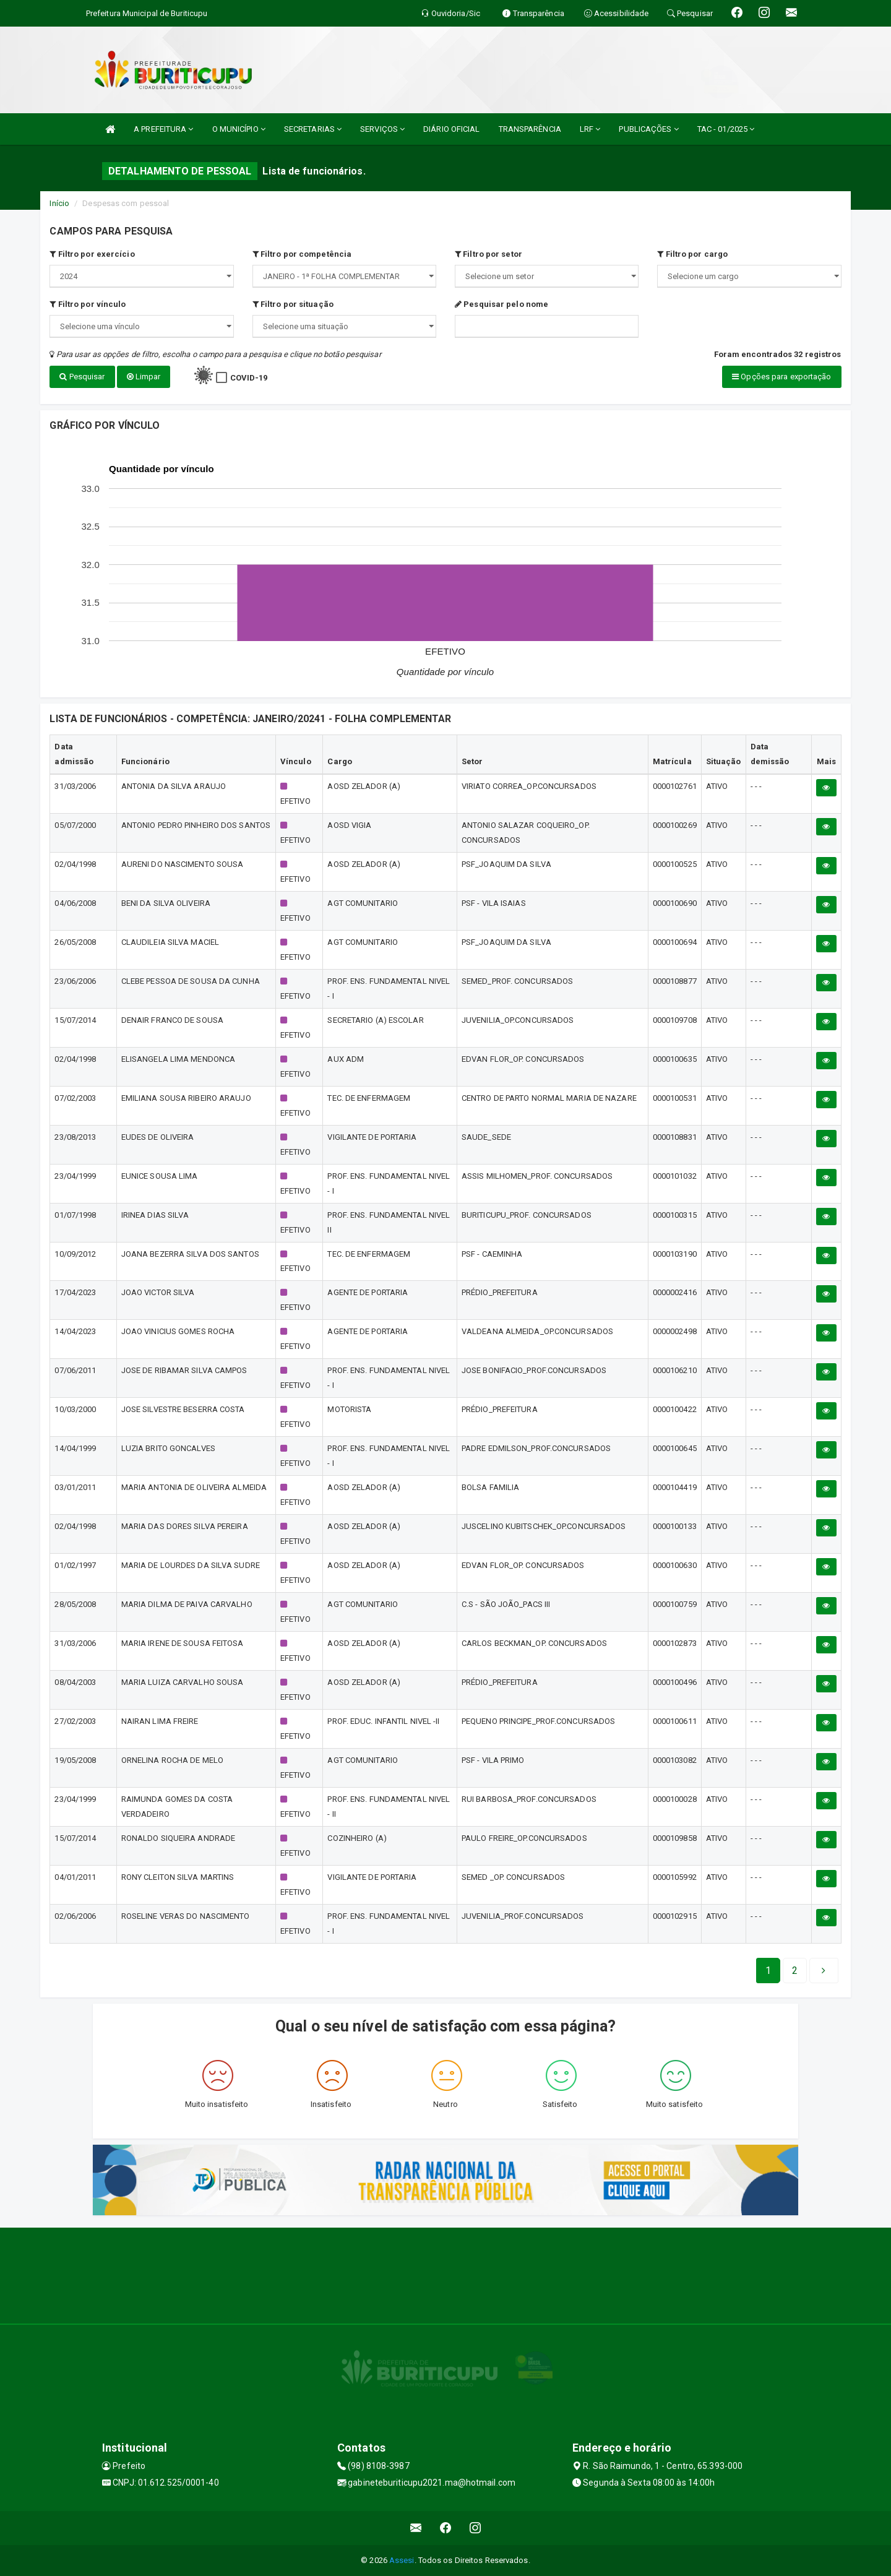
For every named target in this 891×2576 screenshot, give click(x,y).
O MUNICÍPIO (238, 129)
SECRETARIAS (313, 129)
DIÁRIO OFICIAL (451, 129)
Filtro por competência (301, 254)
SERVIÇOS (382, 129)
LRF (590, 129)
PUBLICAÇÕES (648, 129)
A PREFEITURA (163, 129)
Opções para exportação (781, 376)
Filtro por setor (488, 254)
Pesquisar (82, 376)
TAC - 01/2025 (726, 129)
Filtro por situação (293, 304)
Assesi (402, 2560)
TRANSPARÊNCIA (530, 129)
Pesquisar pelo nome (501, 304)
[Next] (795, 1971)
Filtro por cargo (692, 254)
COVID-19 (249, 377)
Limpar (144, 376)
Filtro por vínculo (88, 304)
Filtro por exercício (92, 254)
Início (59, 203)
